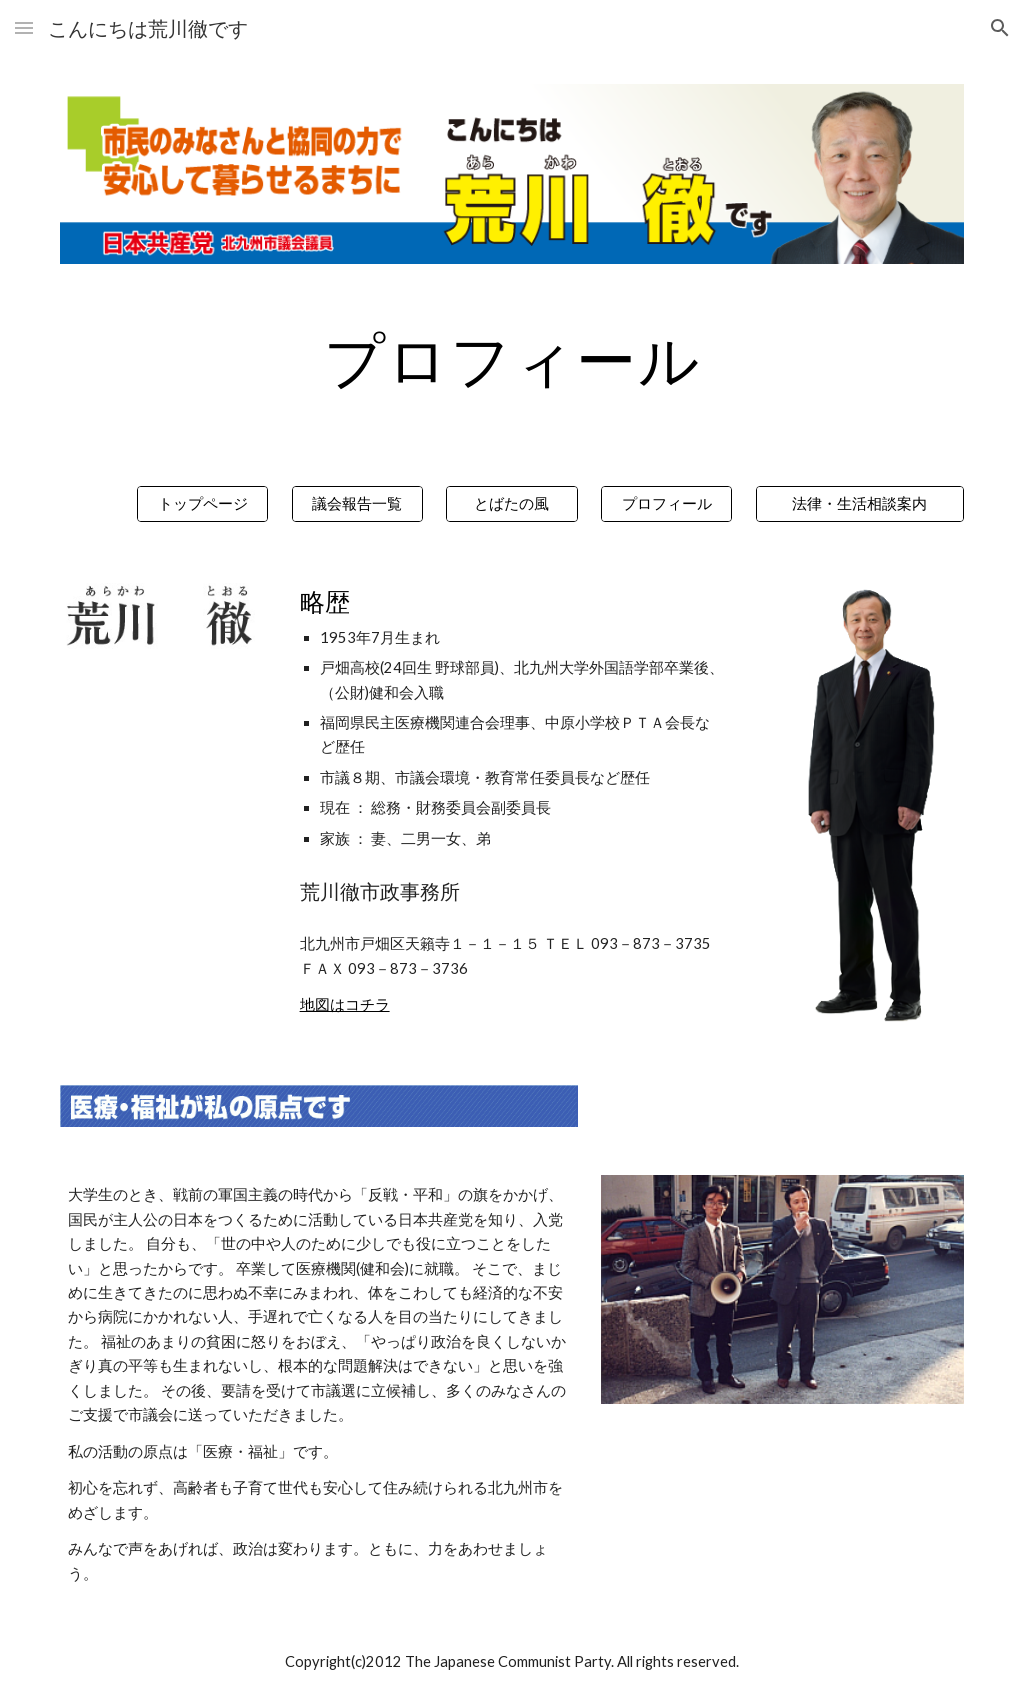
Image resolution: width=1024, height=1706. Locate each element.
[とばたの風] (511, 504)
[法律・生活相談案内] (860, 504)
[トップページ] (202, 504)
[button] (24, 27)
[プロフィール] (666, 504)
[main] (512, 359)
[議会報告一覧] (357, 504)
